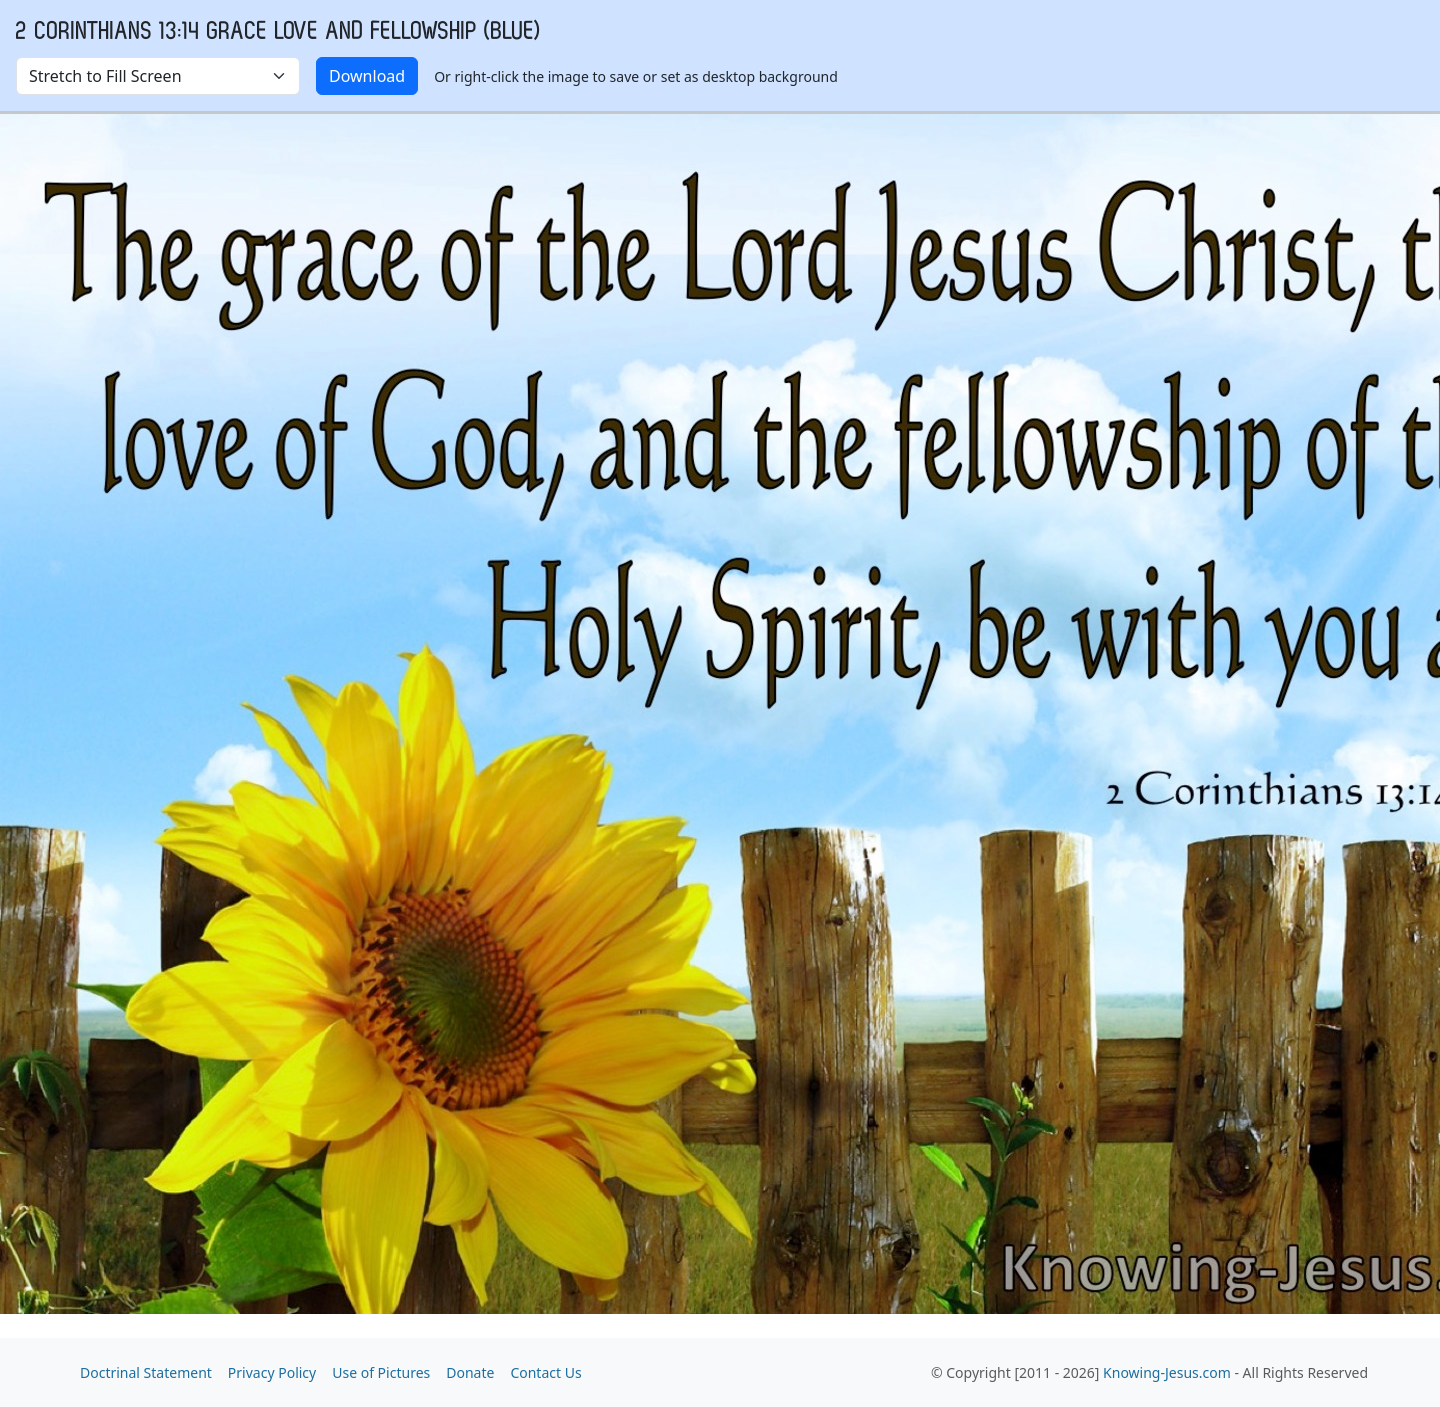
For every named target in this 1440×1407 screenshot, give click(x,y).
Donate (470, 1372)
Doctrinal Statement (146, 1372)
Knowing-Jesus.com (1167, 1372)
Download (367, 76)
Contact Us (545, 1372)
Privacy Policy (272, 1372)
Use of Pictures (381, 1372)
